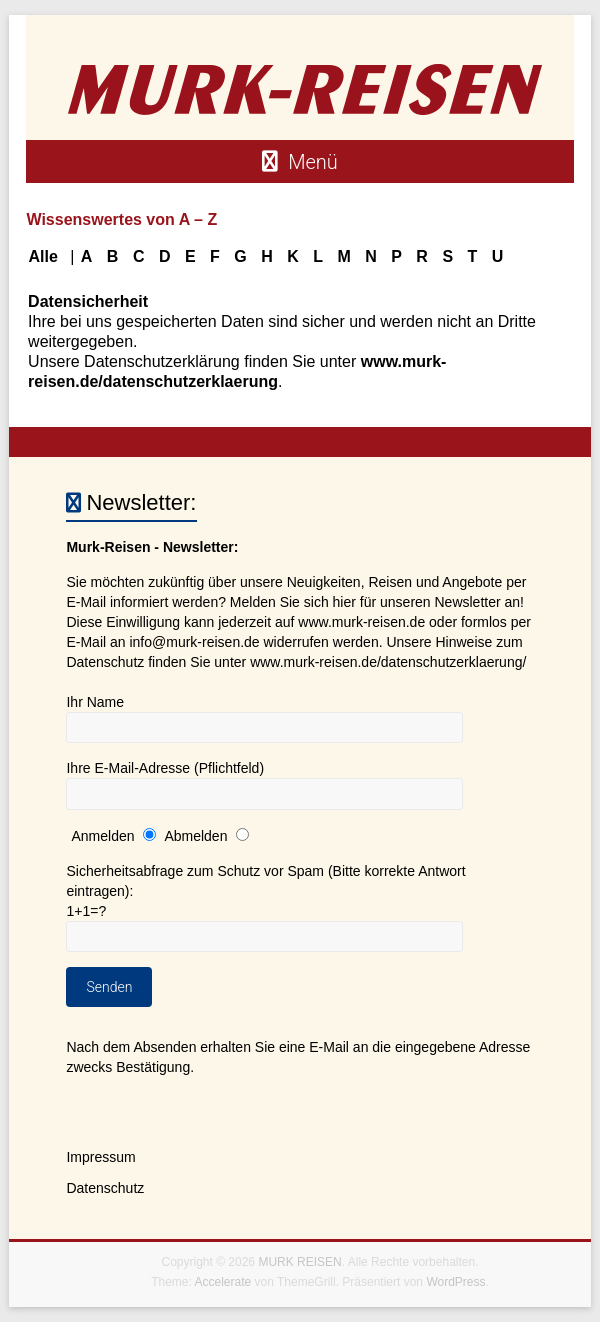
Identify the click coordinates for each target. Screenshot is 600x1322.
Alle (42, 256)
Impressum (100, 1157)
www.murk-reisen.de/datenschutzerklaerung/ (388, 662)
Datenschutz (105, 1188)
